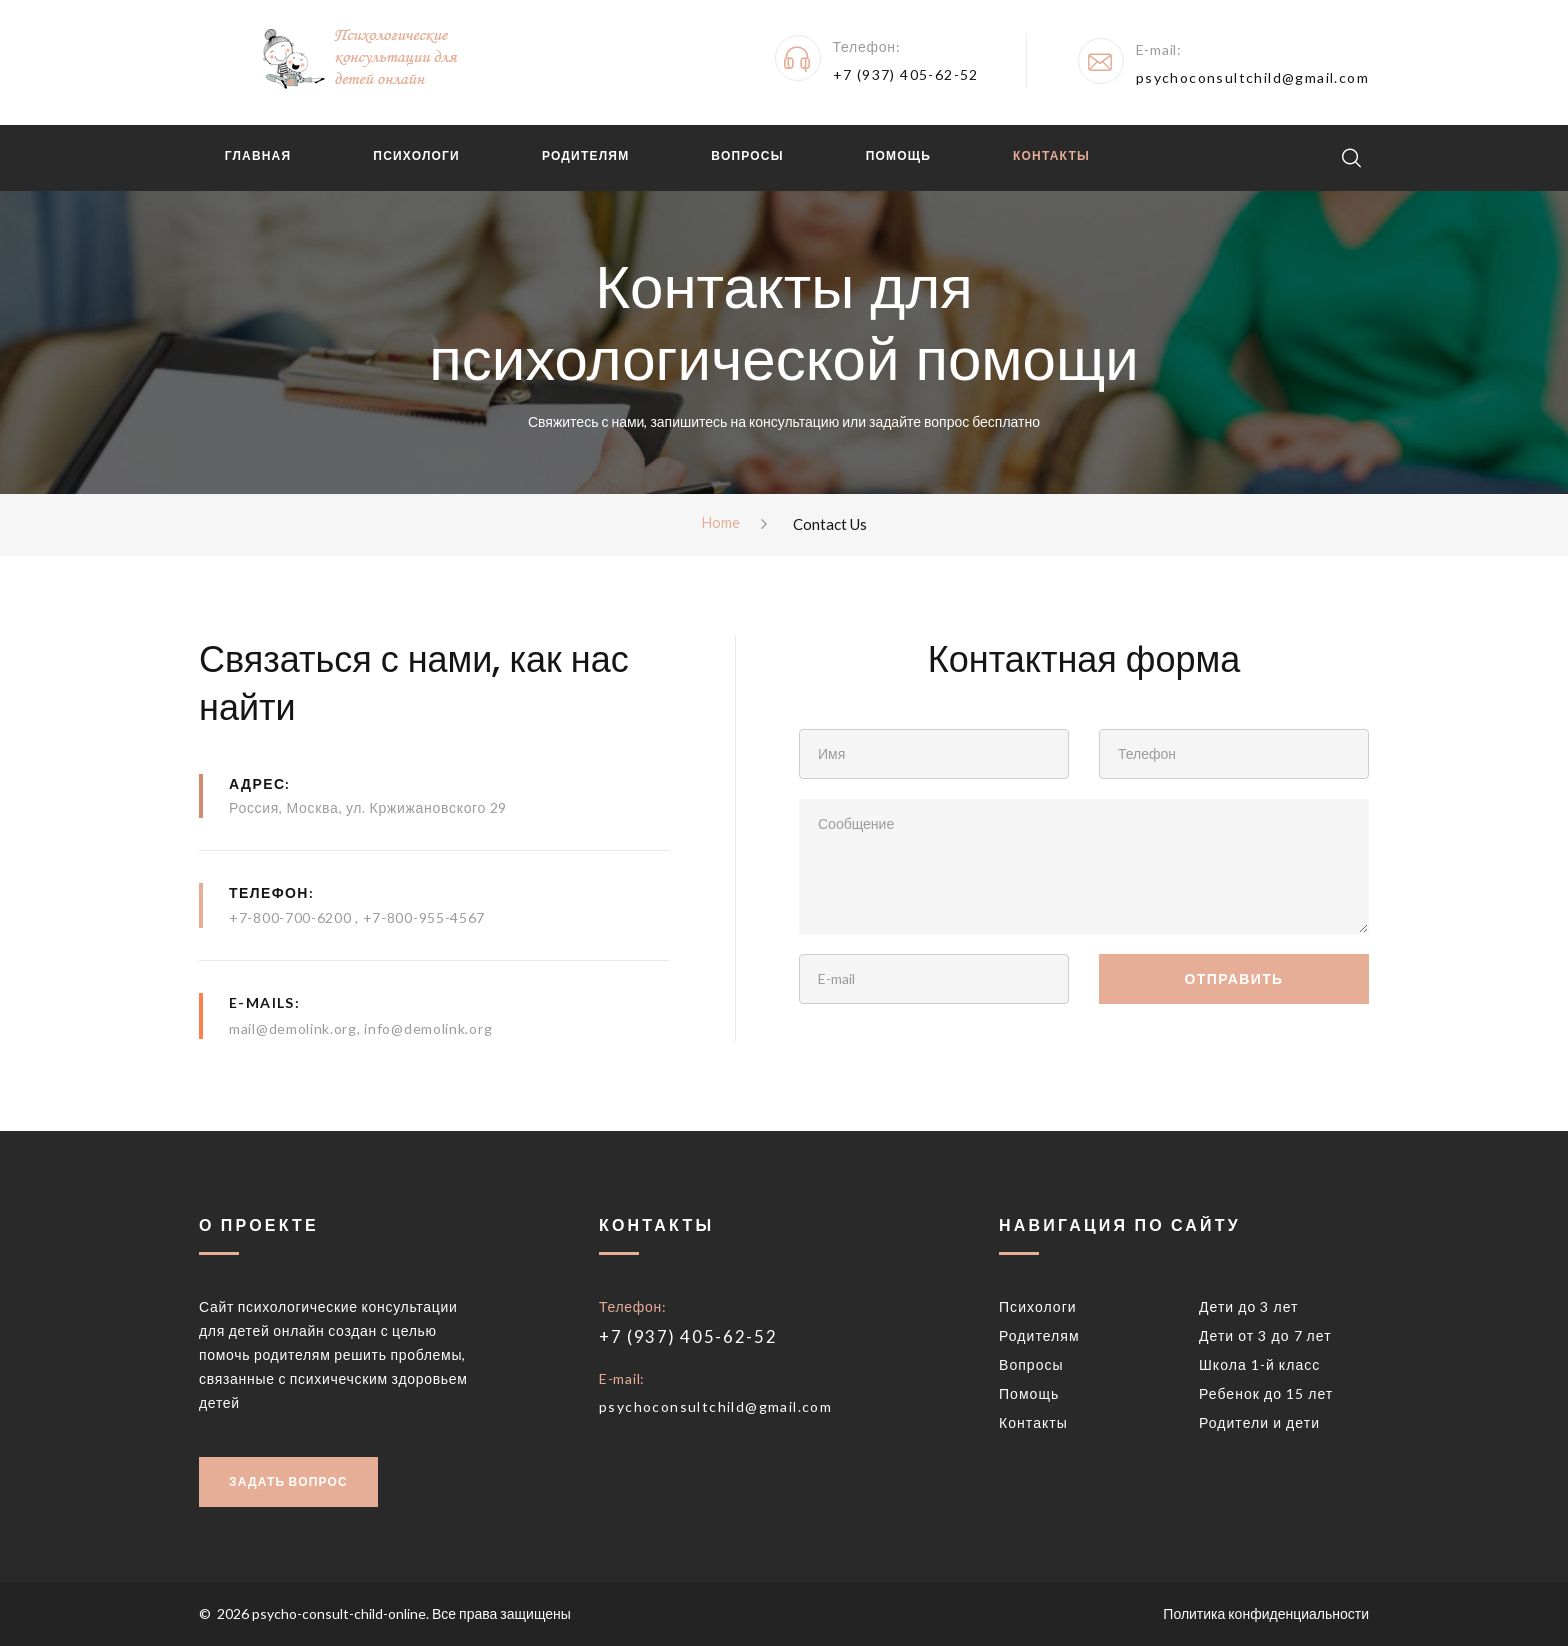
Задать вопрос (288, 1481)
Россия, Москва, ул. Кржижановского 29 (368, 807)
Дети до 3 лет (1249, 1306)
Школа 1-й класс (1259, 1364)
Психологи (412, 155)
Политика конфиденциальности (1266, 1613)
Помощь (893, 155)
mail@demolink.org (293, 1028)
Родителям (580, 155)
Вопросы (743, 155)
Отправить (1233, 978)
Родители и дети (1259, 1422)
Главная (253, 155)
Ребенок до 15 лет (1266, 1393)
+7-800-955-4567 (424, 918)
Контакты (1046, 155)
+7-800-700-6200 (292, 918)
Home (720, 523)
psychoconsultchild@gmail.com (1252, 77)
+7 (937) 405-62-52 (906, 74)
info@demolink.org (428, 1028)
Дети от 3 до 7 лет (1265, 1335)
